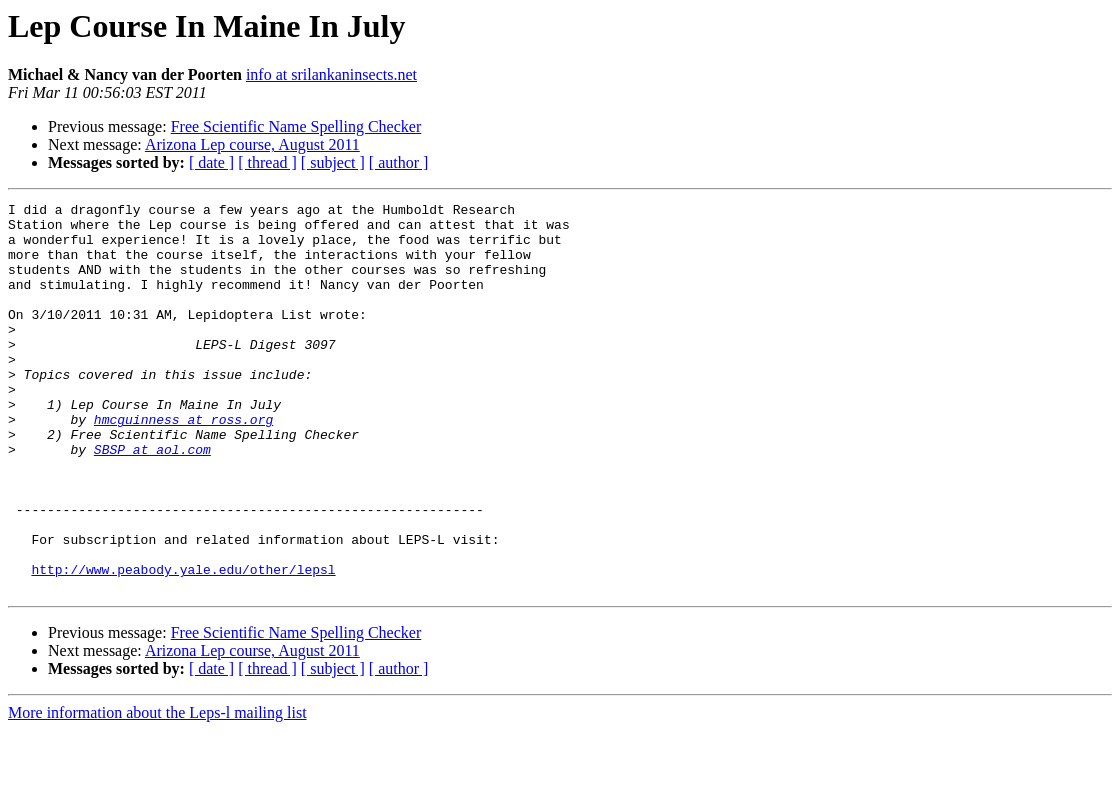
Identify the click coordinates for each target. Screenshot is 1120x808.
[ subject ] (333, 162)
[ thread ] (267, 162)
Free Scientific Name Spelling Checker (296, 126)
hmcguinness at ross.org (183, 464)
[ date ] (211, 162)
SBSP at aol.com (152, 500)
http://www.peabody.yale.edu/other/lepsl (183, 644)
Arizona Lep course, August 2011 (252, 144)
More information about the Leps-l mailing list (157, 790)
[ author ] (399, 162)
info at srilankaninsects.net (331, 74)
